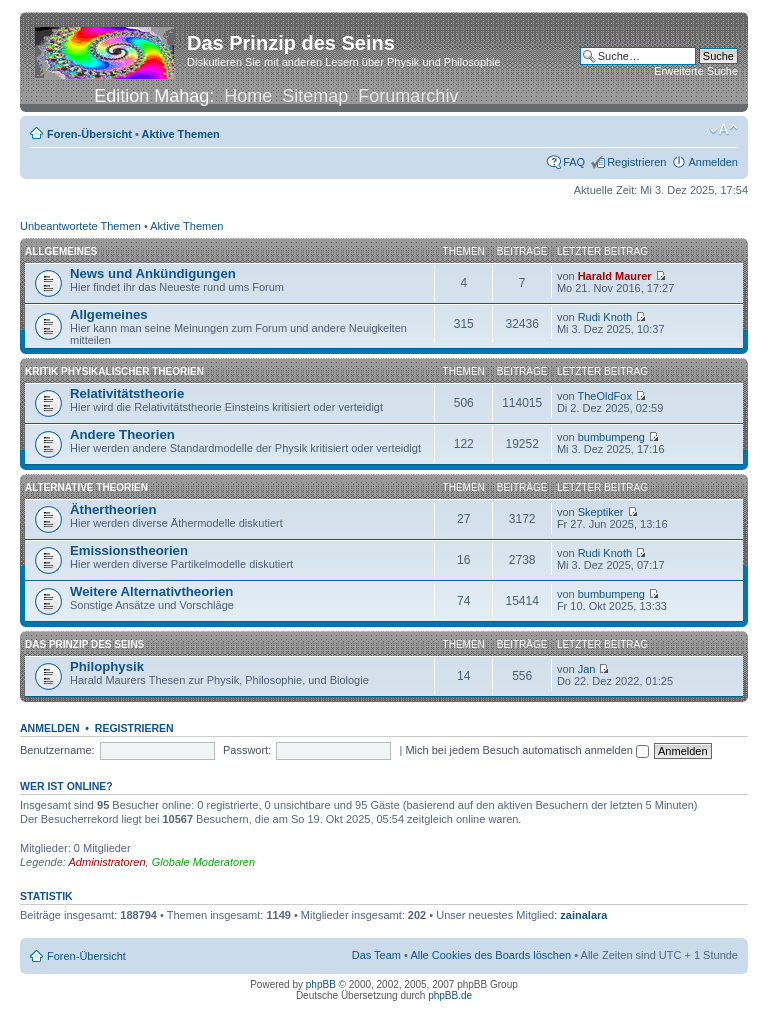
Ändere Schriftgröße (723, 130)
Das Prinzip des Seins (84, 644)
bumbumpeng (611, 437)
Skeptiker (601, 512)
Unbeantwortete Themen (80, 226)
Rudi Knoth (605, 317)
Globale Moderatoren (203, 862)
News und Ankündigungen (153, 273)
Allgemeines (61, 251)
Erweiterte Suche (696, 71)
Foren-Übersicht (89, 134)
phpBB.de (450, 995)
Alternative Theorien (86, 487)
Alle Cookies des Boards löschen (490, 955)
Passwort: (247, 750)
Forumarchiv (408, 96)
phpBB (321, 984)
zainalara (583, 915)
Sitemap (315, 96)
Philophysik (107, 666)
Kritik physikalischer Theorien (114, 371)
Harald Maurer (615, 276)
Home (248, 96)
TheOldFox (604, 396)
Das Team (376, 955)
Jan (587, 669)
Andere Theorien (122, 434)
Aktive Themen (181, 134)
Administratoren (107, 862)
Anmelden (713, 162)
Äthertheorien (113, 509)
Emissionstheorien (129, 550)
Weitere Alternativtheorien (151, 591)
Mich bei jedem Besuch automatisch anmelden (527, 750)
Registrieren (636, 162)
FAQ (574, 162)
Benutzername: (57, 750)
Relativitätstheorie (127, 393)
